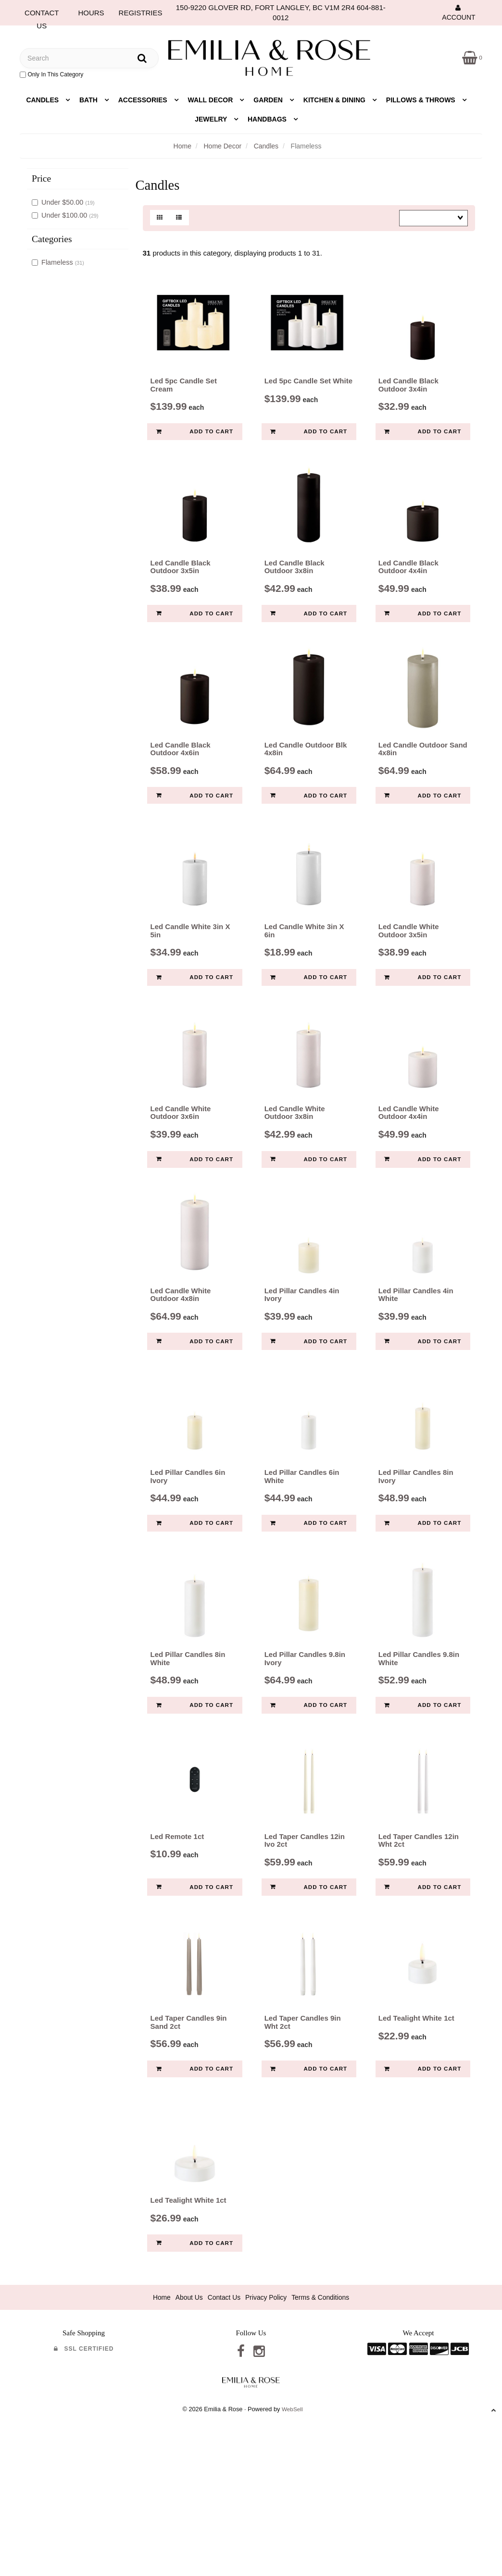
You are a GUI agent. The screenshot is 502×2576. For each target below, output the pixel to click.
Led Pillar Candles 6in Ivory (188, 1554)
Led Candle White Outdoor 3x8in (294, 1168)
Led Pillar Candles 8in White (188, 1747)
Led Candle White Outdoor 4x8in (181, 1361)
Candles (43, 100)
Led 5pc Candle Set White (308, 392)
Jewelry (212, 119)
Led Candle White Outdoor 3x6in (181, 1168)
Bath (89, 100)
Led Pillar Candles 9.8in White (418, 1747)
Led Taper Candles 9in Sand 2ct (189, 2133)
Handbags (268, 119)
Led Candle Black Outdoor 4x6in (181, 782)
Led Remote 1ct (177, 1936)
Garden (269, 100)
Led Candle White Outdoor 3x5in (408, 975)
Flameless (58, 262)
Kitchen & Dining (335, 100)
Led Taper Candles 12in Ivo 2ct (304, 1940)
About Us (184, 2419)
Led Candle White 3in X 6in (304, 975)
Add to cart (195, 438)
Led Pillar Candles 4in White (415, 1361)
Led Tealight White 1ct (416, 2129)
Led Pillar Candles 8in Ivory (415, 1554)
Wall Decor (211, 100)
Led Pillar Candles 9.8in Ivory (304, 1747)
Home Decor (223, 146)
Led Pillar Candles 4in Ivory (301, 1361)
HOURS (91, 13)
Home (182, 146)
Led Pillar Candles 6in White (301, 1554)
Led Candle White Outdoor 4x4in (408, 1168)
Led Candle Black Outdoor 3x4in (408, 396)
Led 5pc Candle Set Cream (184, 396)
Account (458, 12)
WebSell (292, 2532)
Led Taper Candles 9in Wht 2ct (302, 2133)
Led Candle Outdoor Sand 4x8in (422, 782)
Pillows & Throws (421, 100)
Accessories (143, 100)
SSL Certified (84, 2470)
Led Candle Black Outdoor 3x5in (181, 589)
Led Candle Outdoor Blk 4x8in (305, 782)
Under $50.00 (63, 202)
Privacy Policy (266, 2419)
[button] (471, 57)
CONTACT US (42, 15)
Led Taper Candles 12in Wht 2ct (418, 1940)
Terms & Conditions (325, 2419)
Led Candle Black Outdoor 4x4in (408, 589)
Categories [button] (52, 239)
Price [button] (41, 178)
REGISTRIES (141, 13)
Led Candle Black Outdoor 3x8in (294, 589)
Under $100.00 (65, 215)
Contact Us (221, 2419)
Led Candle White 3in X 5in (190, 975)
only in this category (51, 74)
